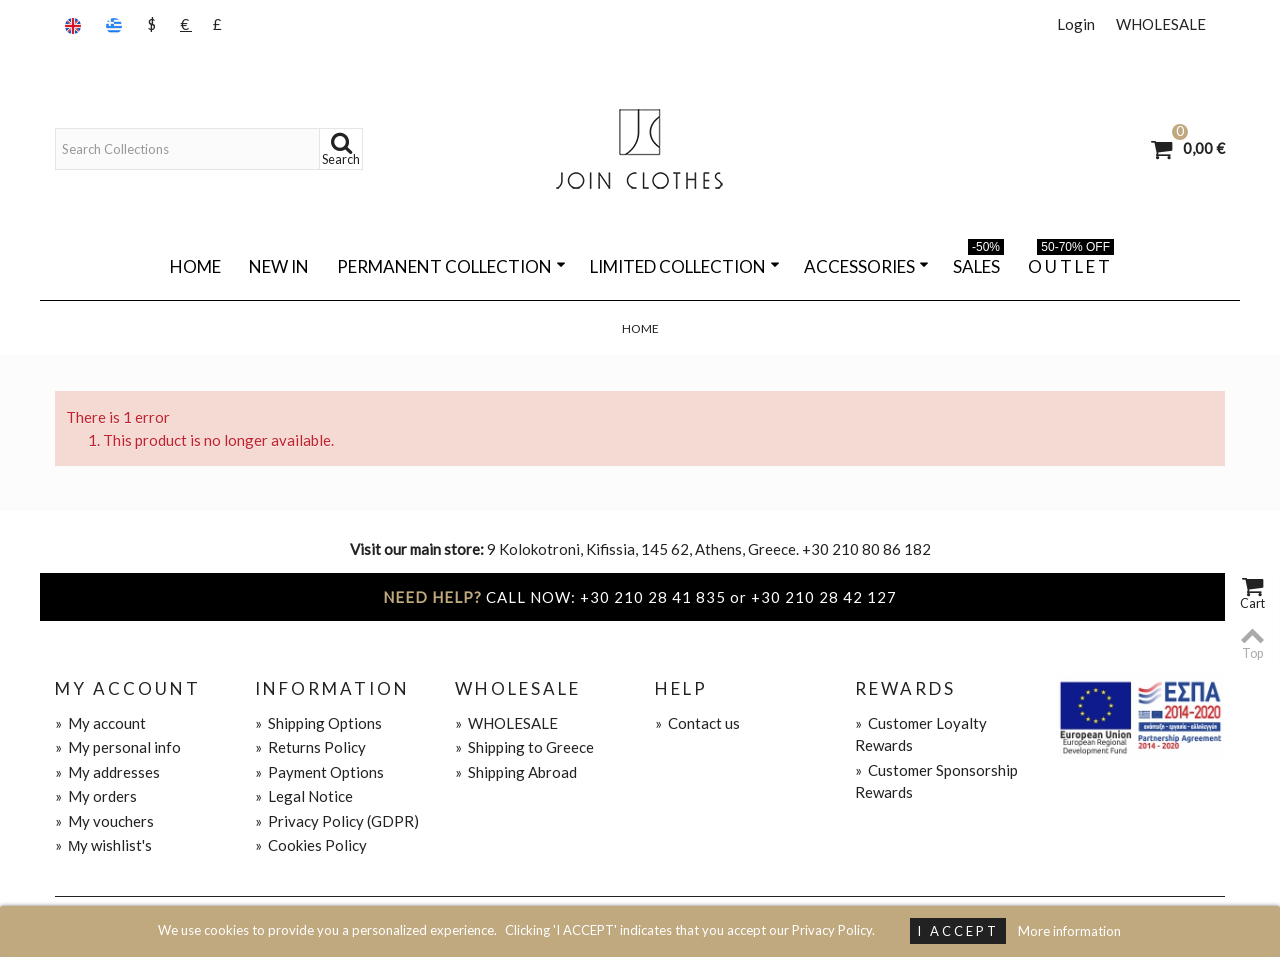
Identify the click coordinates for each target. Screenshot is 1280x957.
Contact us (697, 723)
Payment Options (319, 772)
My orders (96, 796)
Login (1076, 24)
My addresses (107, 772)
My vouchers (104, 821)
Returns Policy (310, 747)
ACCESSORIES (866, 266)
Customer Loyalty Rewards (921, 734)
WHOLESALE (1161, 24)
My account (100, 723)
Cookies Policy (311, 845)
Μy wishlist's (104, 845)
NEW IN (279, 266)
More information (1069, 931)
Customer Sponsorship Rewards (936, 781)
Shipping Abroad (516, 772)
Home (195, 266)
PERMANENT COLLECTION (451, 266)
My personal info (118, 747)
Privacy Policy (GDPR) (337, 821)
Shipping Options (318, 723)
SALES (978, 263)
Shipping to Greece (524, 747)
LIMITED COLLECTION (685, 266)
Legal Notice (304, 796)
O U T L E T (1071, 263)
